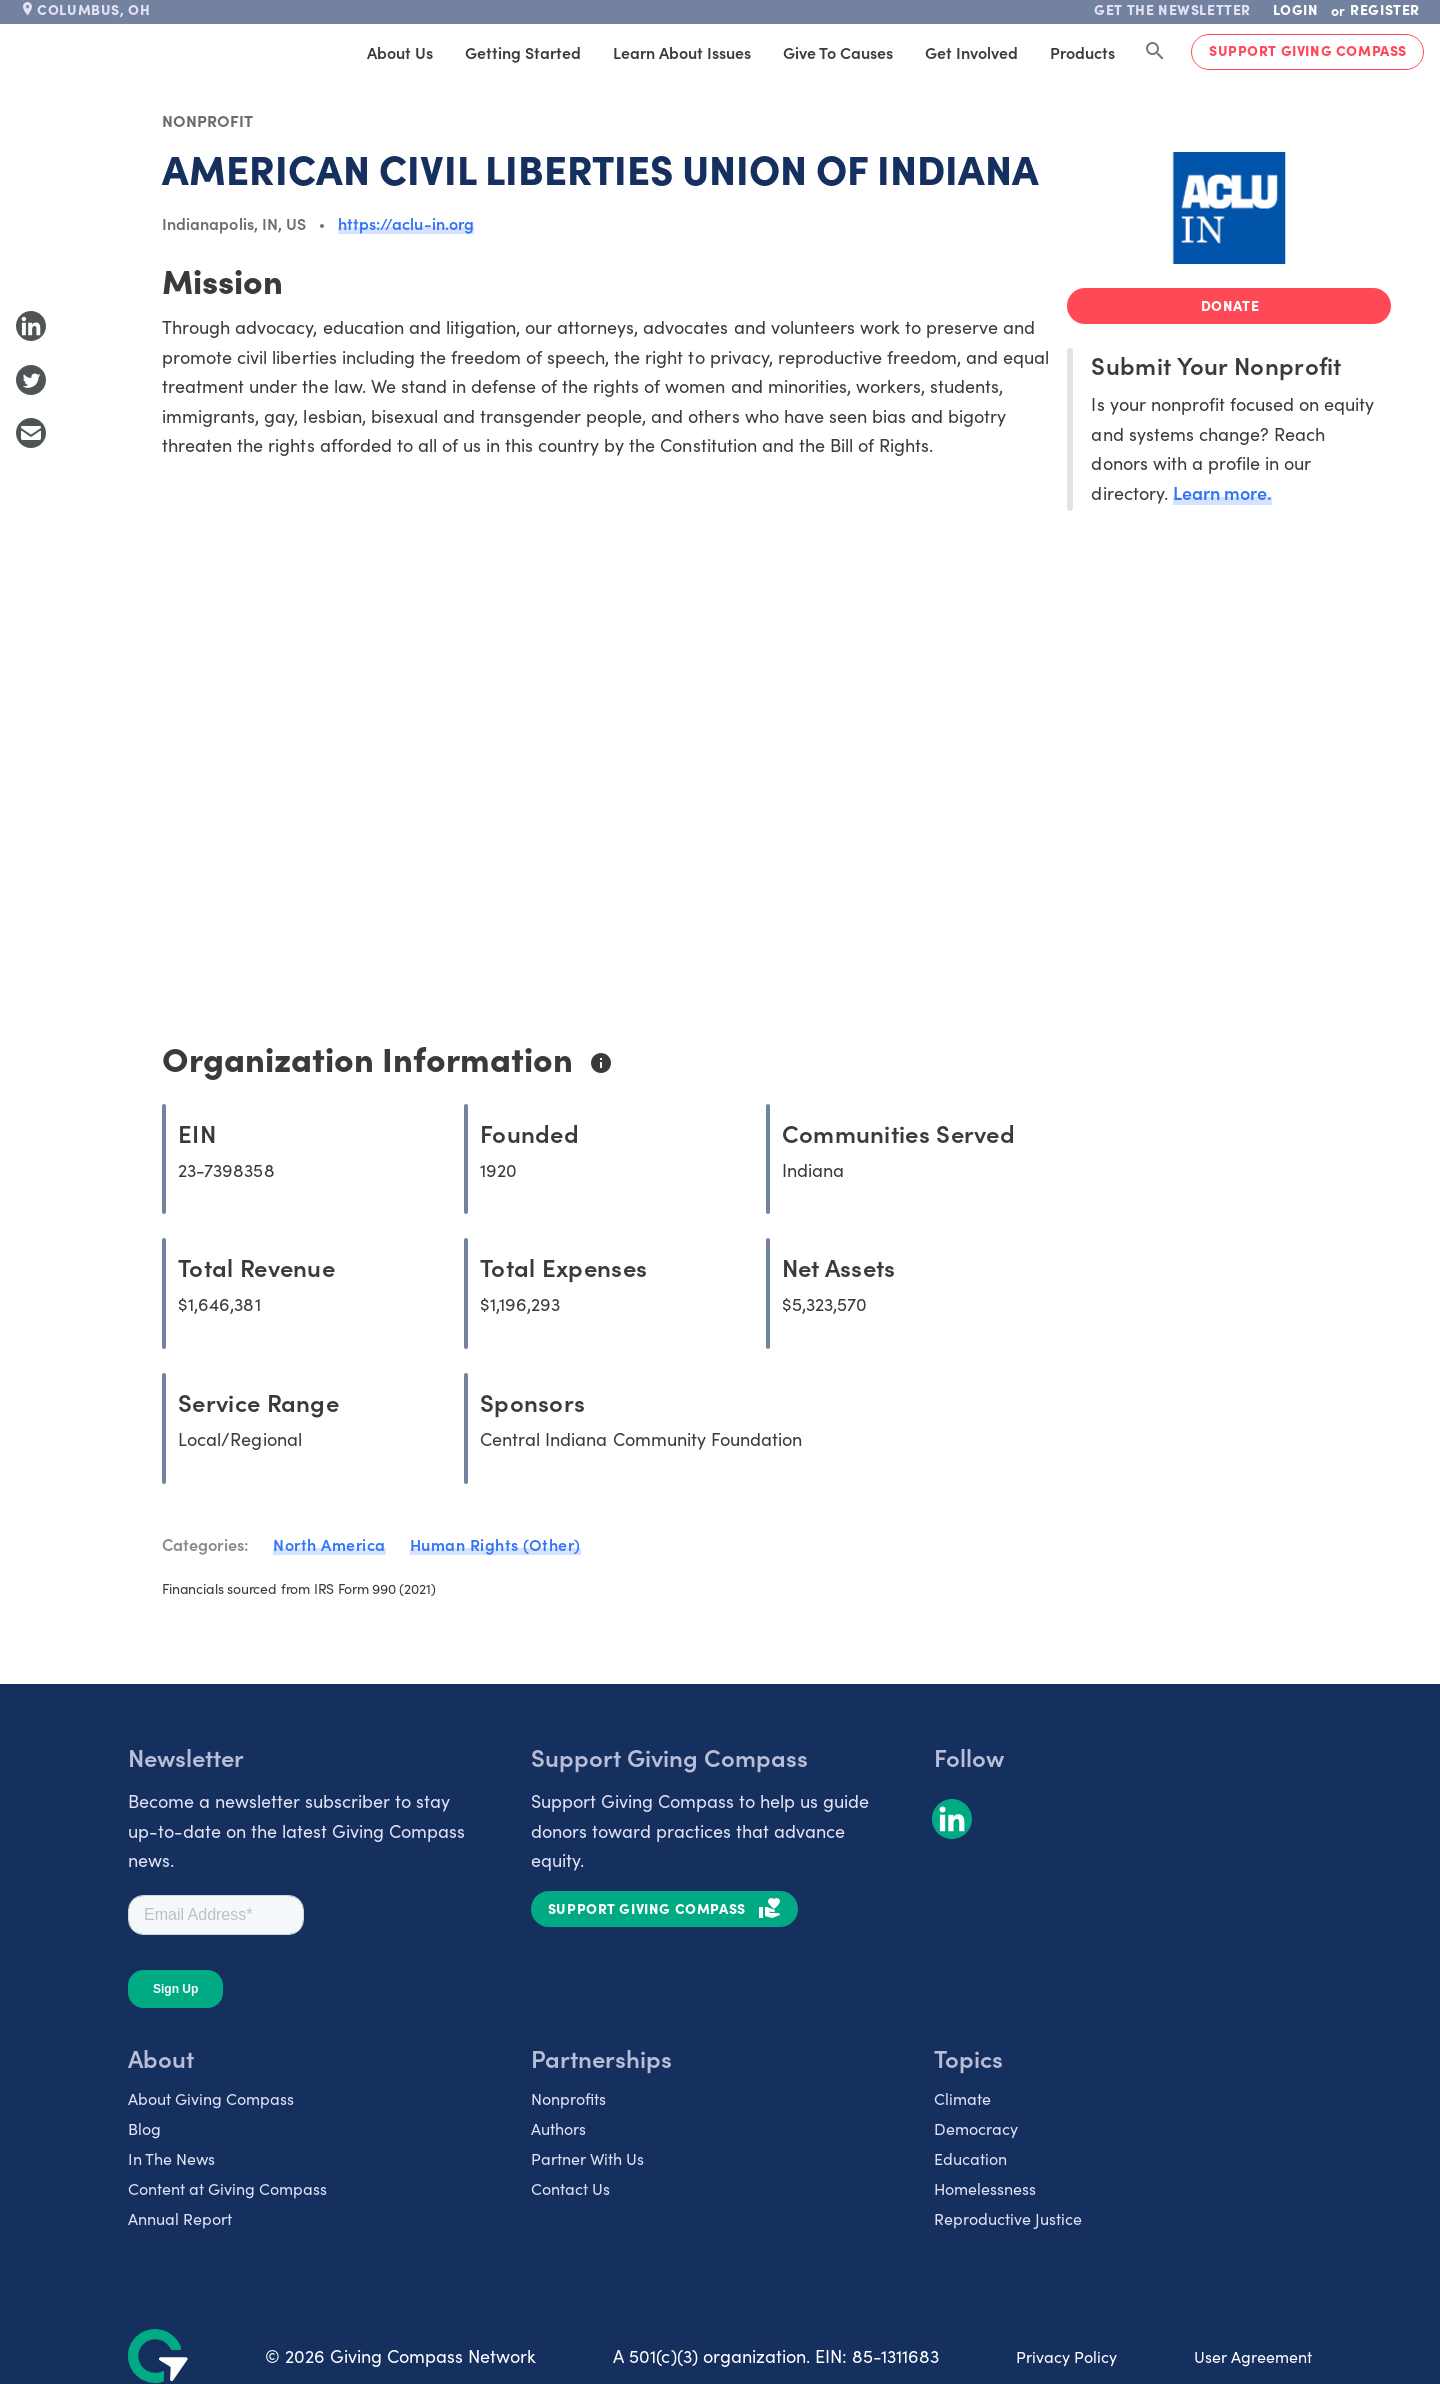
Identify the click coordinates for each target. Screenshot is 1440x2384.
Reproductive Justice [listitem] (1008, 2218)
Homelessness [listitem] (985, 2188)
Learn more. (1222, 492)
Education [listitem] (970, 2158)
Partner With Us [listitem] (587, 2158)
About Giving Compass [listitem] (211, 2098)
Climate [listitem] (962, 2098)
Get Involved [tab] (971, 52)
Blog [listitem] (144, 2128)
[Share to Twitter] (31, 380)
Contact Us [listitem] (570, 2188)
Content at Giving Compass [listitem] (227, 2188)
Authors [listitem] (558, 2128)
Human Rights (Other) (495, 1544)
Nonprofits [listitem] (568, 2098)
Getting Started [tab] (523, 52)
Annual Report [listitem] (180, 2218)
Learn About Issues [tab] (682, 52)
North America (329, 1544)
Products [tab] (1082, 52)
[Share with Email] (31, 433)
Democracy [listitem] (976, 2128)
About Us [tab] (400, 52)
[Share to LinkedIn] (31, 326)
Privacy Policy (1066, 2356)
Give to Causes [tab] (838, 52)
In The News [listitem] (171, 2158)
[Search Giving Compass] (1155, 52)
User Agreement (1253, 2356)
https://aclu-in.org (406, 223)
